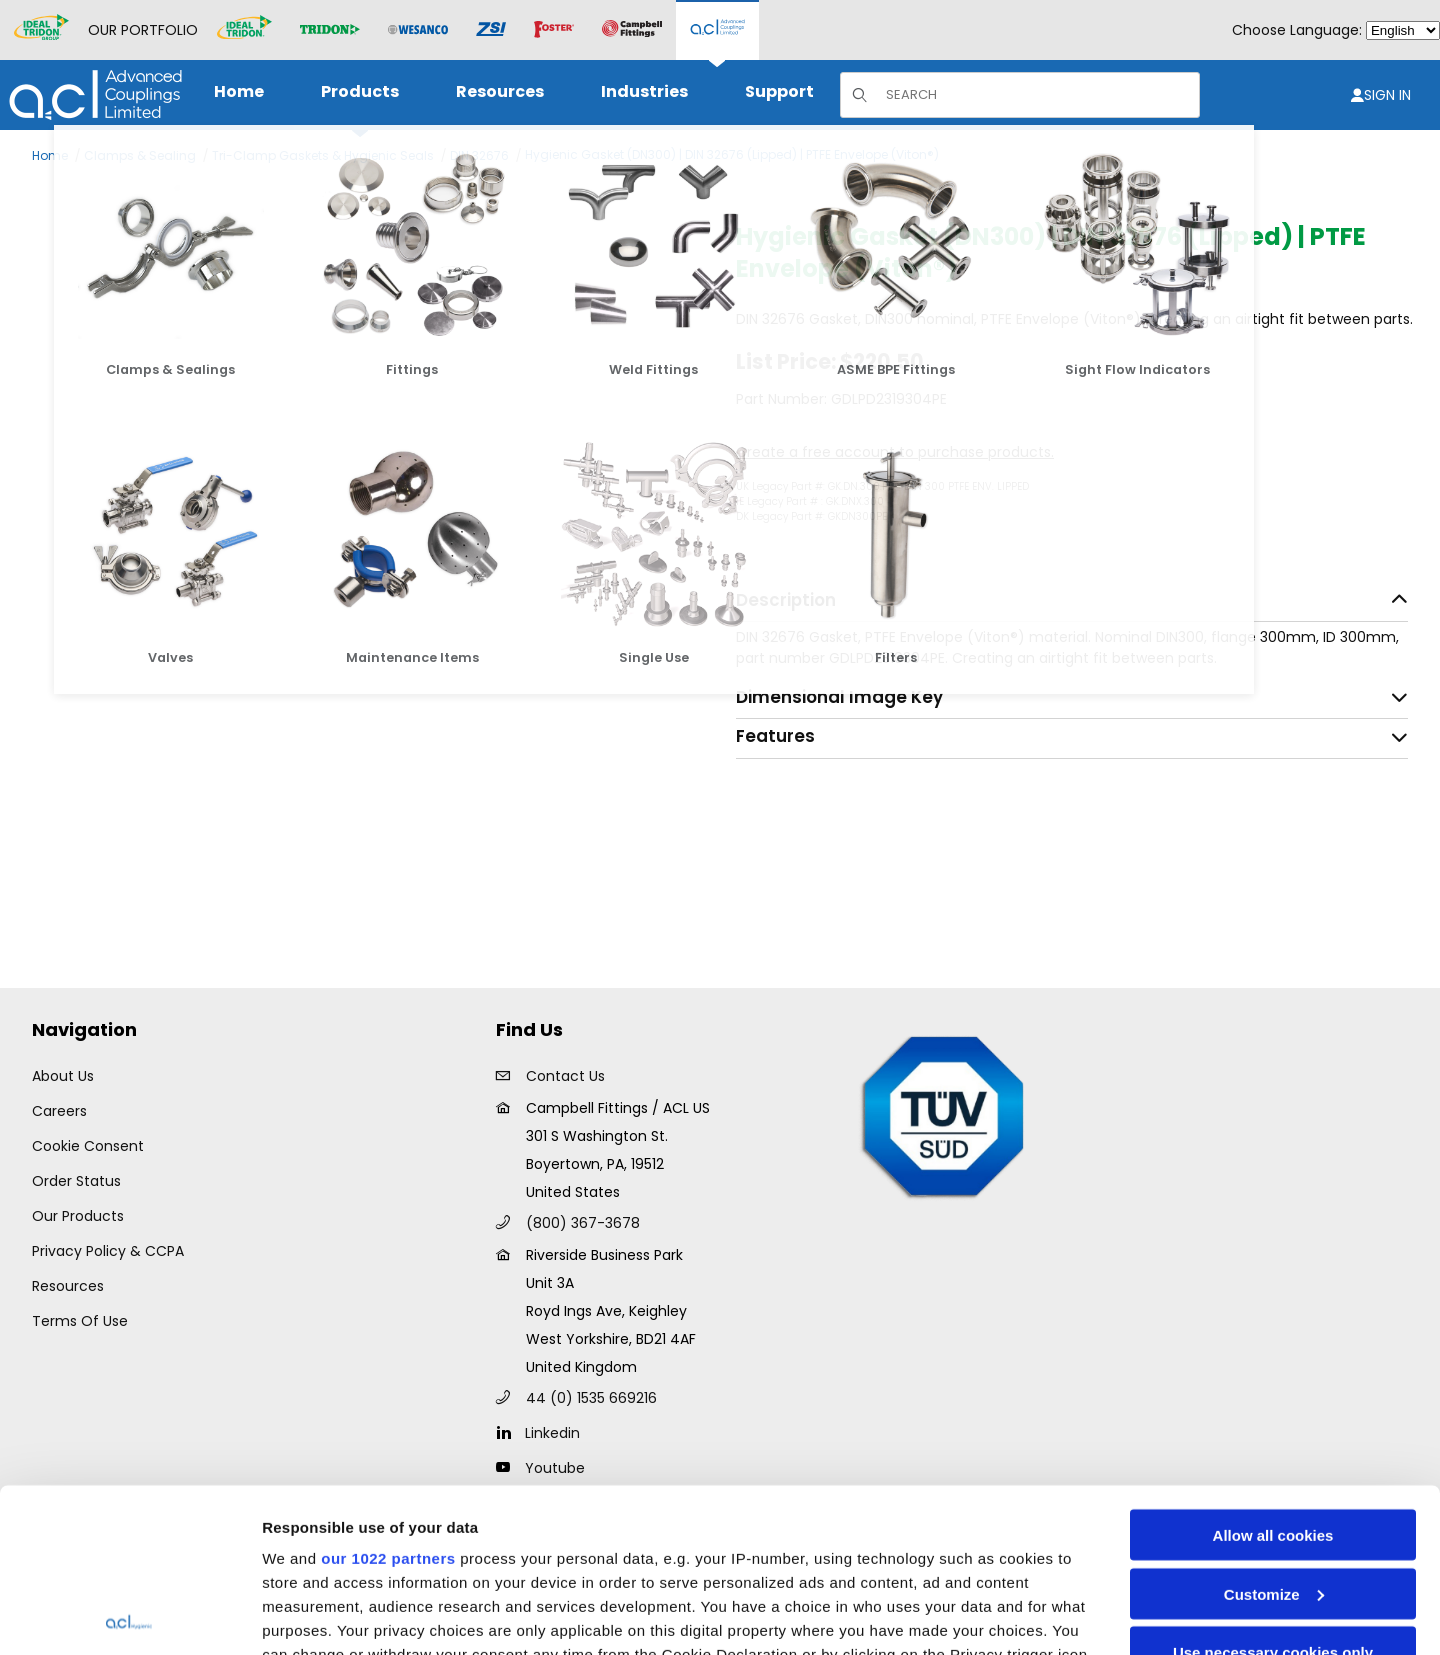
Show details (308, 1615)
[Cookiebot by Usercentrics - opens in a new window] (129, 1616)
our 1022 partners (388, 1394)
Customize (1274, 1430)
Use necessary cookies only (1273, 1488)
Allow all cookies (1273, 1371)
